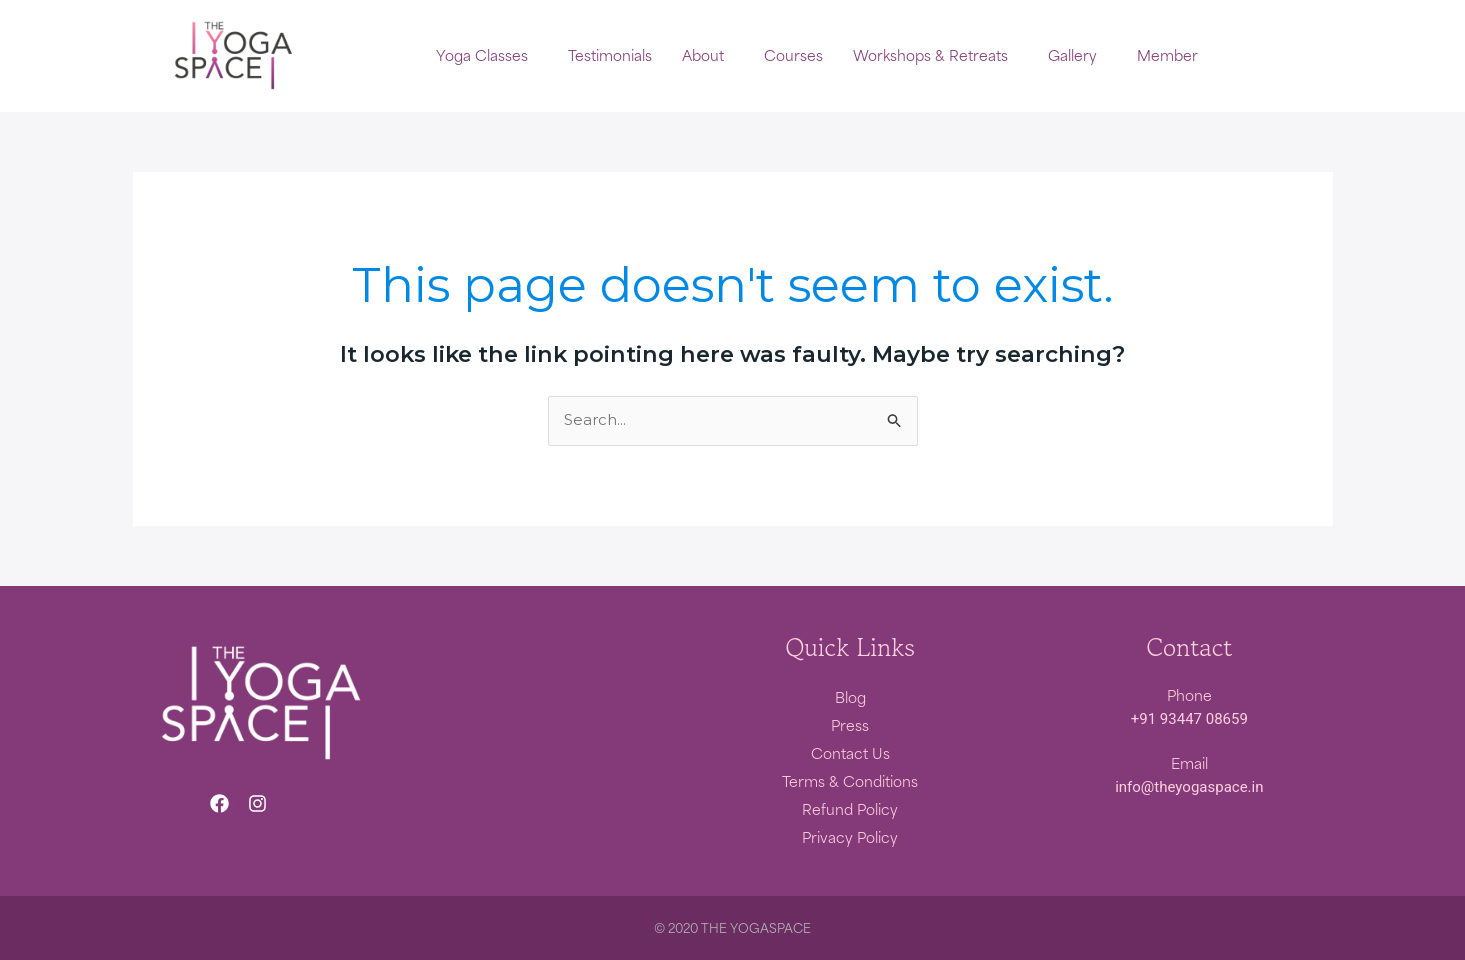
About (703, 56)
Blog (850, 697)
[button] (487, 56)
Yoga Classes (482, 56)
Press (850, 725)
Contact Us (850, 753)
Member (1167, 56)
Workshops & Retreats (930, 56)
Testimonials (610, 56)
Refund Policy (850, 809)
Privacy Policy (850, 837)
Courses (793, 56)
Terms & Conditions (850, 781)
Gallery (1072, 56)
